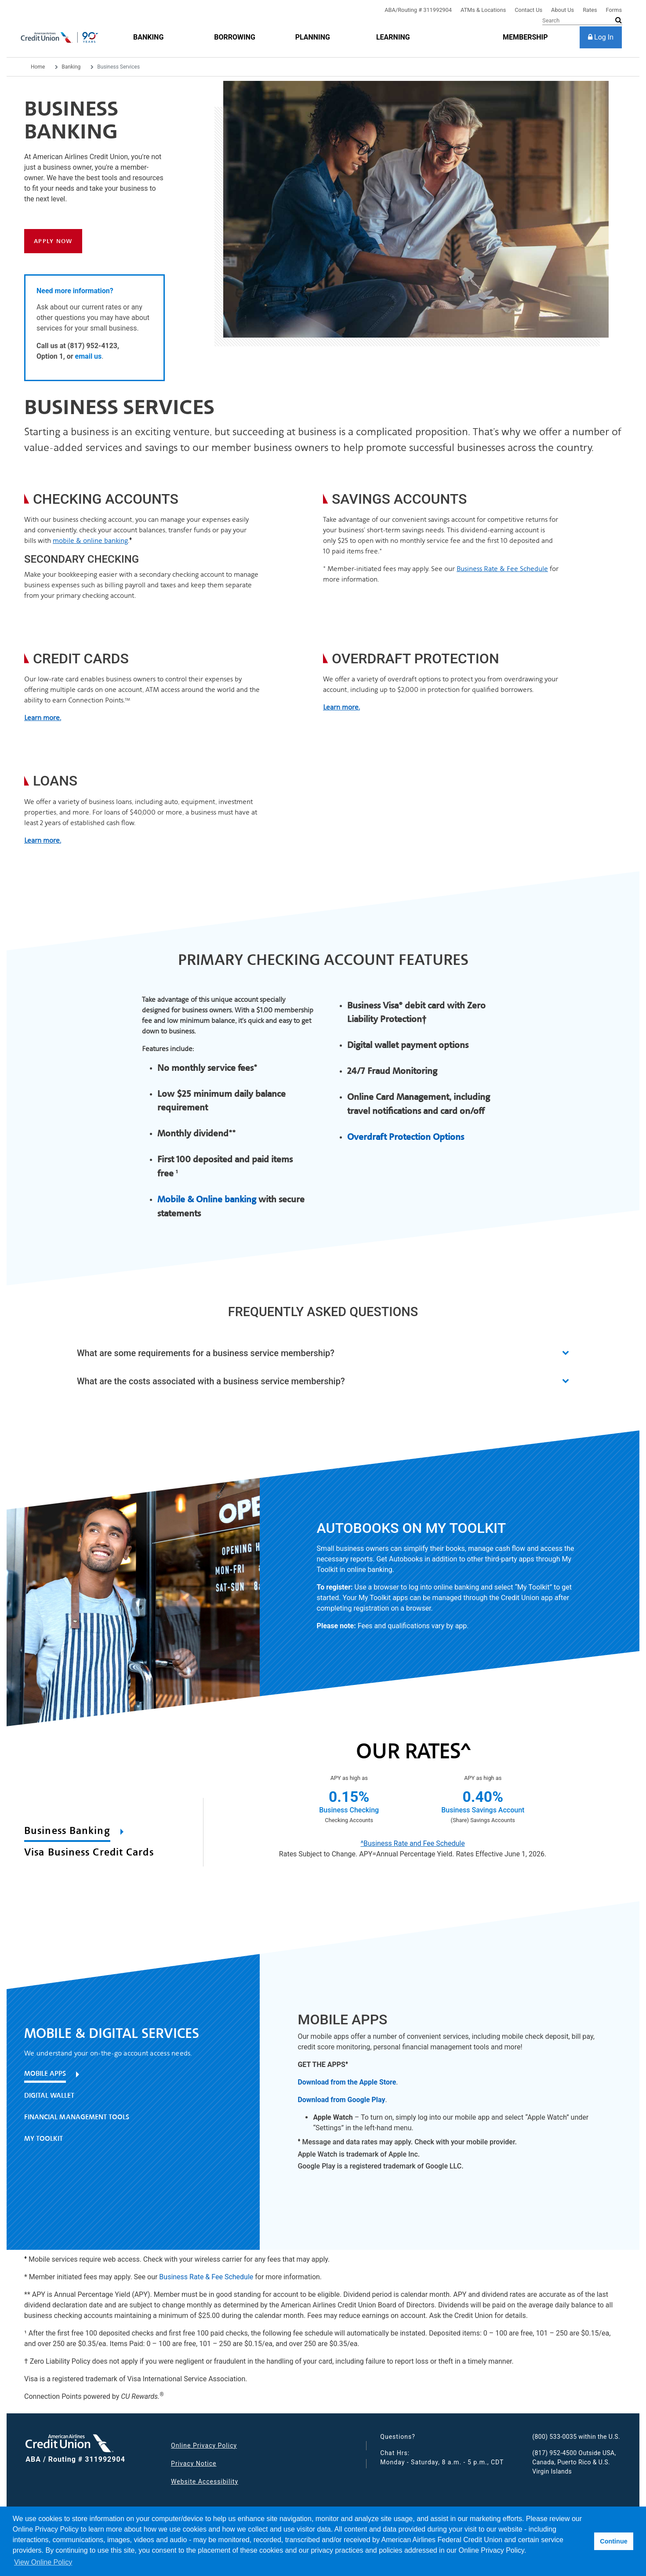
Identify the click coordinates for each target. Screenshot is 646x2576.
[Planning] (312, 37)
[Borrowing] (234, 37)
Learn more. (42, 840)
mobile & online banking (90, 540)
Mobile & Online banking (206, 1199)
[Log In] (601, 37)
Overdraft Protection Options (405, 1137)
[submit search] (618, 20)
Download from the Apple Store (347, 2082)
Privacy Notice (193, 2463)
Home (38, 67)
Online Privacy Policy (204, 2445)
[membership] (525, 37)
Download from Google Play (341, 2100)
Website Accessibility (204, 2481)
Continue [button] (613, 2541)
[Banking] (148, 37)
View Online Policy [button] (43, 2562)
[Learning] (393, 37)
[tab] (95, 1833)
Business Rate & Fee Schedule (502, 568)
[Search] (582, 20)
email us (88, 356)
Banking (71, 67)
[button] (323, 1353)
